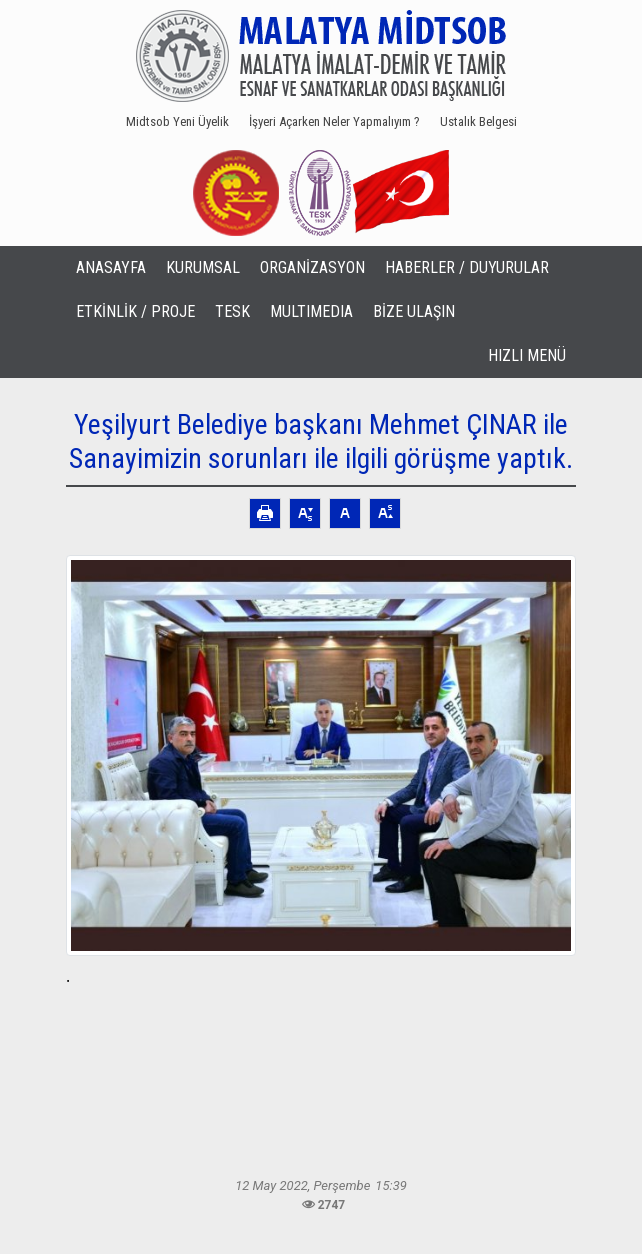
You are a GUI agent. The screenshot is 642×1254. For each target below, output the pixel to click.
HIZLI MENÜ (527, 355)
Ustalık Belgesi (478, 121)
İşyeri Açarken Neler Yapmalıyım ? (334, 121)
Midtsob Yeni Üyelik (177, 121)
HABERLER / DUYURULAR (467, 267)
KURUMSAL (203, 267)
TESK (232, 311)
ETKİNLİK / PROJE (135, 311)
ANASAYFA (111, 267)
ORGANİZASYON (312, 267)
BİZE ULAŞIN (414, 311)
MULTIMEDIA (311, 311)
